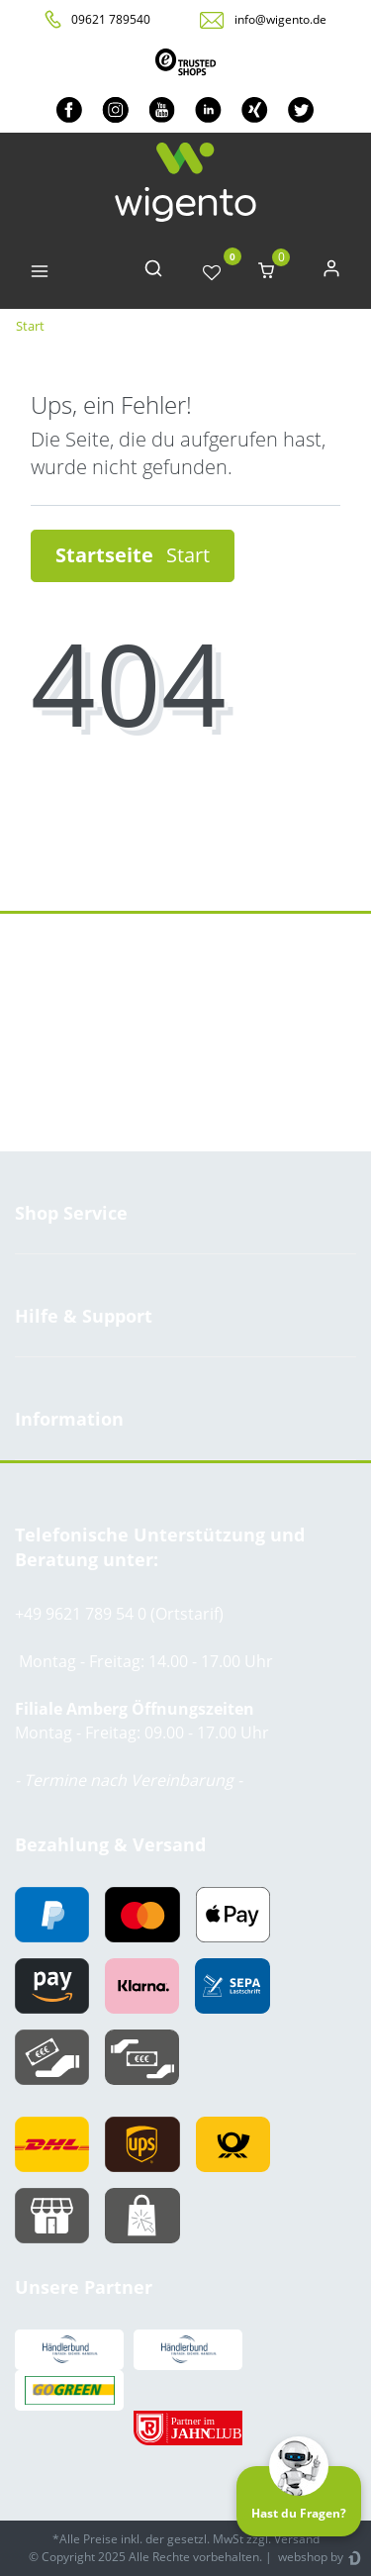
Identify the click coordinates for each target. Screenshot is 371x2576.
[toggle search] (153, 272)
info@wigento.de (280, 19)
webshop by (309, 2556)
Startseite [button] (132, 555)
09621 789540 (110, 19)
